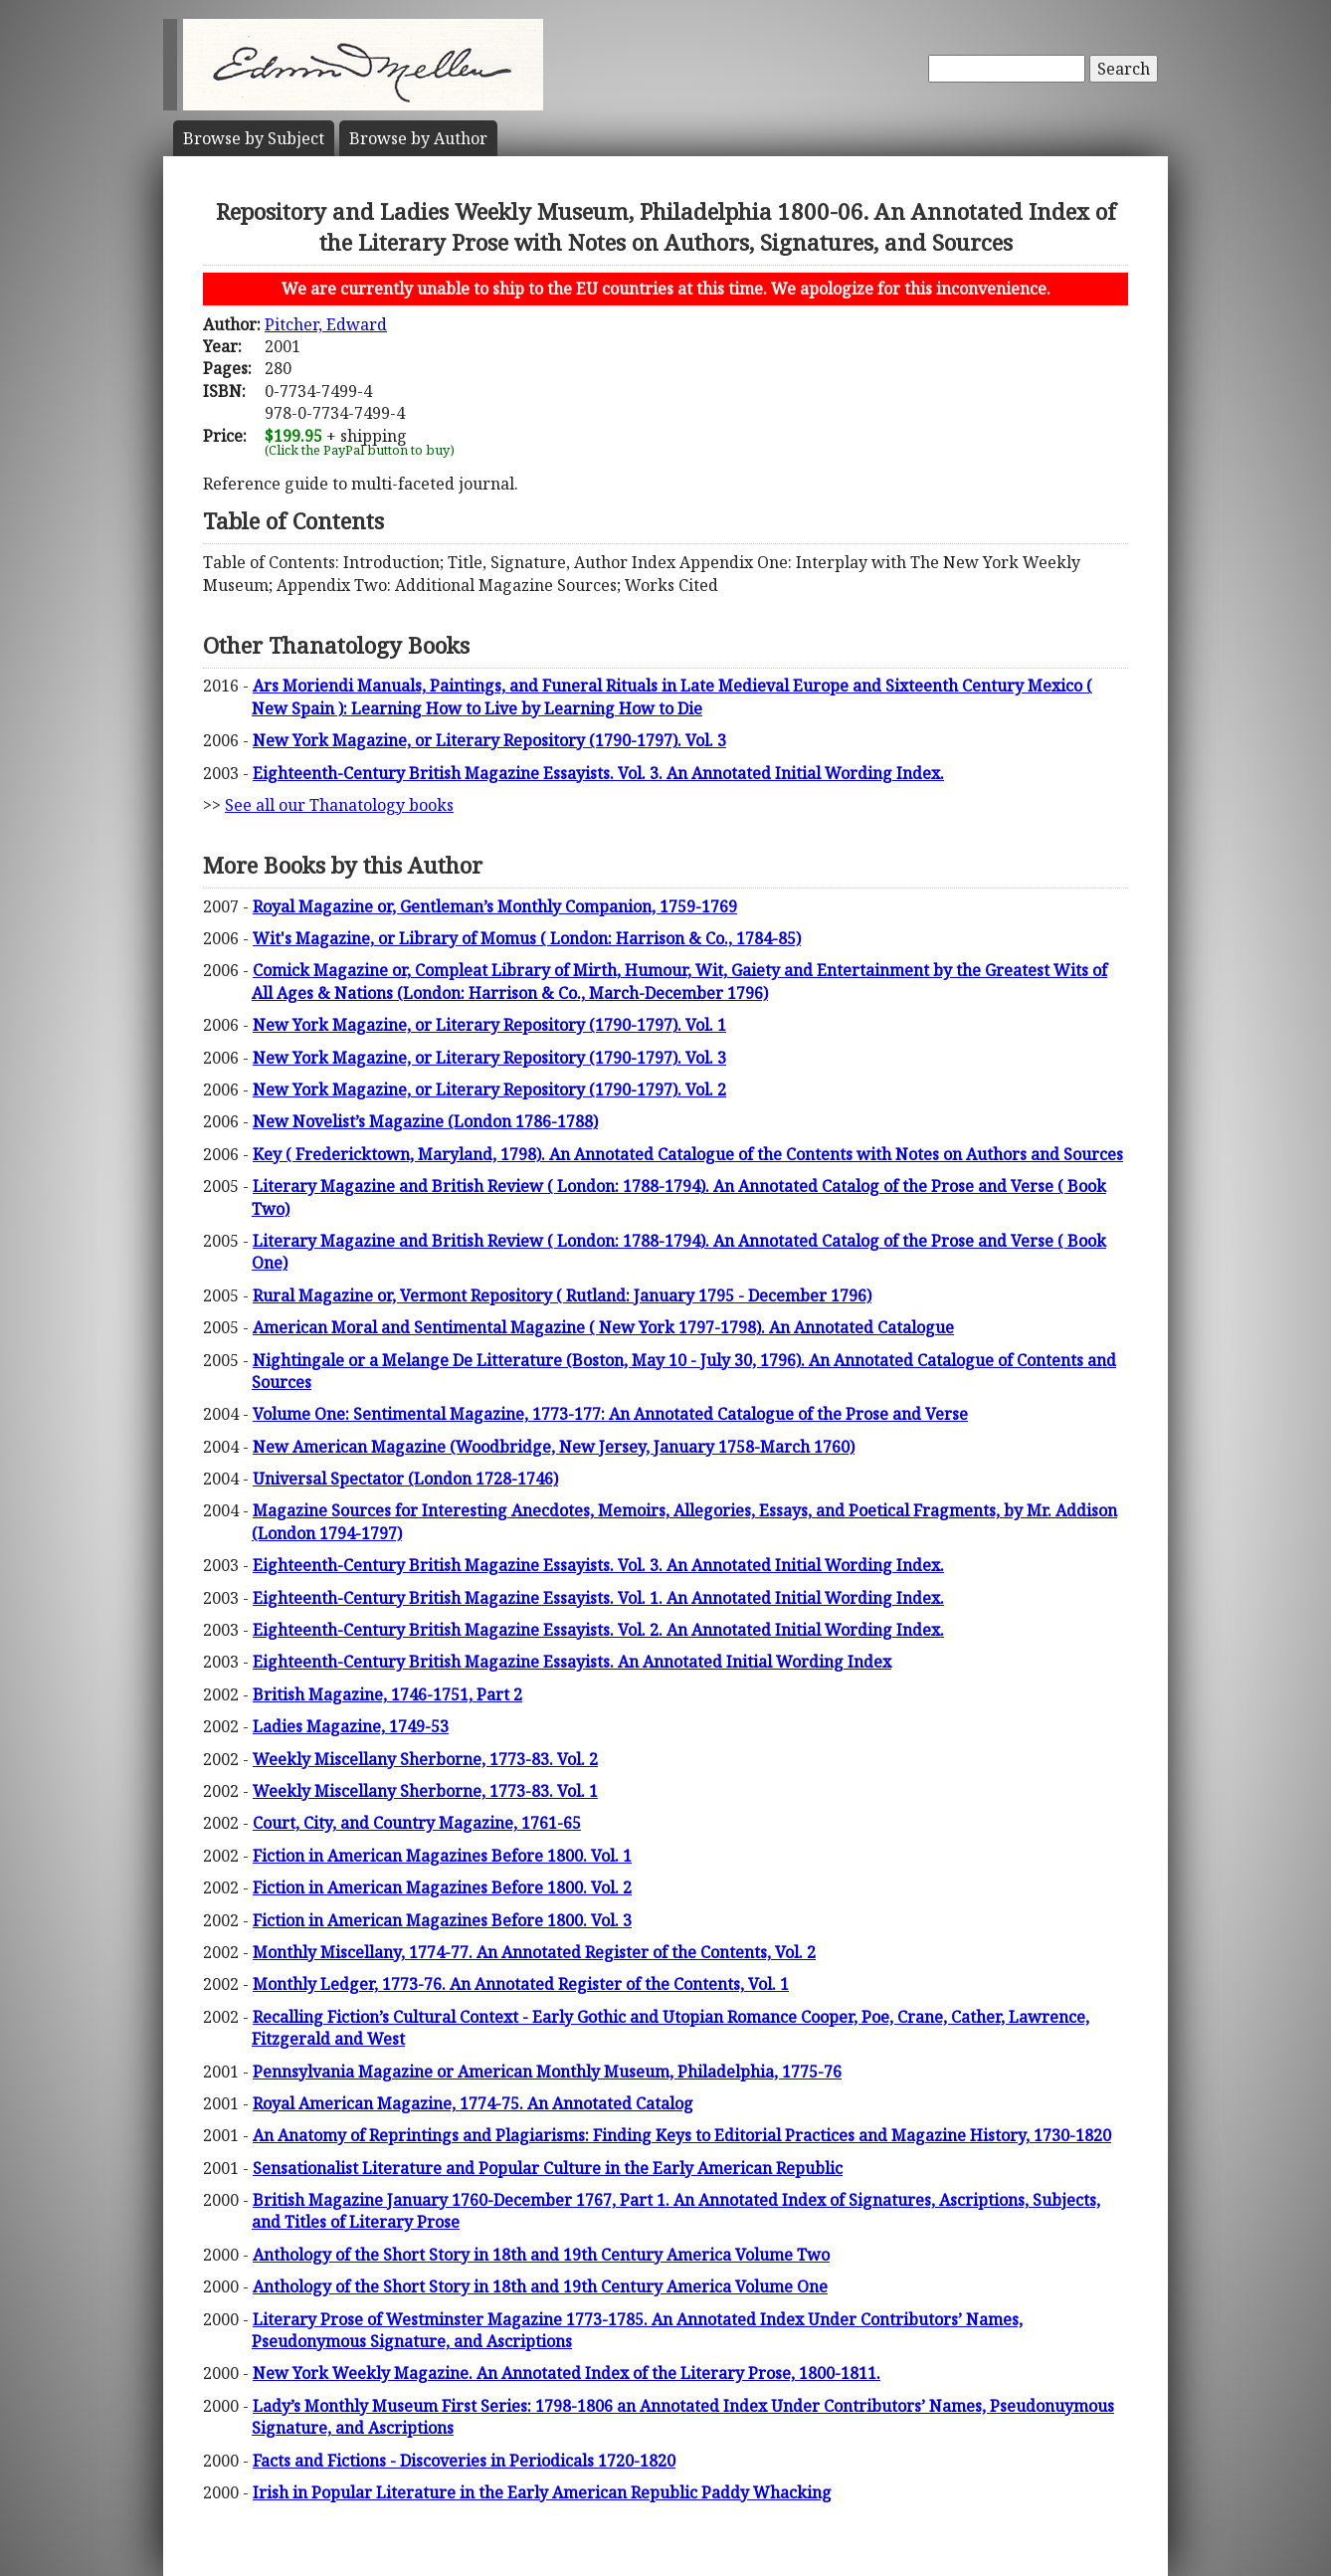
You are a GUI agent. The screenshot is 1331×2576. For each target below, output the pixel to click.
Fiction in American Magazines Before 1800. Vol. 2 (442, 1887)
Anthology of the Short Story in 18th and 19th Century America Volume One (540, 2286)
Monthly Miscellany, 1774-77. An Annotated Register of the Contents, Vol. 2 (534, 1952)
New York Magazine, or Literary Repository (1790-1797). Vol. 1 (489, 1025)
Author (418, 138)
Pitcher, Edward (326, 324)
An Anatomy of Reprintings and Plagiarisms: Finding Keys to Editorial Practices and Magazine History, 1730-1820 (682, 2135)
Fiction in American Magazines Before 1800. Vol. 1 (442, 1856)
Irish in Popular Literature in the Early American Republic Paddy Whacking (542, 2492)
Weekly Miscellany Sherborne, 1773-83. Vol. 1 (425, 1791)
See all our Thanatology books (339, 805)
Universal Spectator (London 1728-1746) (405, 1478)
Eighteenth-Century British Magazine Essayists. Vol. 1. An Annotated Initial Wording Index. (598, 1598)
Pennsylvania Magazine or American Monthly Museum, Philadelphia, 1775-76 (547, 2071)
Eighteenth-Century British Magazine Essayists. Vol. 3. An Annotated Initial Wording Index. (598, 773)
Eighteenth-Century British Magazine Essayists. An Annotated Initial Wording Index (572, 1662)
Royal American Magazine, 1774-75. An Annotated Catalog (473, 2103)
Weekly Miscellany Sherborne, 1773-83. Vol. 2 (425, 1759)
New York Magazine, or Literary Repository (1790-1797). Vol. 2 (489, 1089)
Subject (253, 138)
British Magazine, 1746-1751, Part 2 (387, 1694)
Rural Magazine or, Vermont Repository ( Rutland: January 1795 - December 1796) (562, 1295)
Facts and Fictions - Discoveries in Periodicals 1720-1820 (464, 2461)
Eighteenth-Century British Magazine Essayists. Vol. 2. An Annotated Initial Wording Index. (598, 1630)
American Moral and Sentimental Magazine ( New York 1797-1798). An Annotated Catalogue (603, 1327)
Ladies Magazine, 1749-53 (351, 1726)
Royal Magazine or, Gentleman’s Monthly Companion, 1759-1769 (495, 906)
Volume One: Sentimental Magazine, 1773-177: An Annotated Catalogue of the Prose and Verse (610, 1414)
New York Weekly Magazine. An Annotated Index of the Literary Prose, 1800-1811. (566, 2373)
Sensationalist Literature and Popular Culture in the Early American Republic (548, 2168)
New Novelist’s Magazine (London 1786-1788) (425, 1121)
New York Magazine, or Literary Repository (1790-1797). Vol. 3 (489, 740)
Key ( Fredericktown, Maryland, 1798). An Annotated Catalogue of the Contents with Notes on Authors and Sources (688, 1154)
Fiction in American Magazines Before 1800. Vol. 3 (442, 1920)
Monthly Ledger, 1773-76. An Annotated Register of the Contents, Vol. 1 (521, 1984)
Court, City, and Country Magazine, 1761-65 (417, 1823)
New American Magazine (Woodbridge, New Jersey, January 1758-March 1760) (554, 1447)
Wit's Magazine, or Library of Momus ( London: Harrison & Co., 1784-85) (527, 938)
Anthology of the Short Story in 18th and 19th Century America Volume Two (541, 2255)
